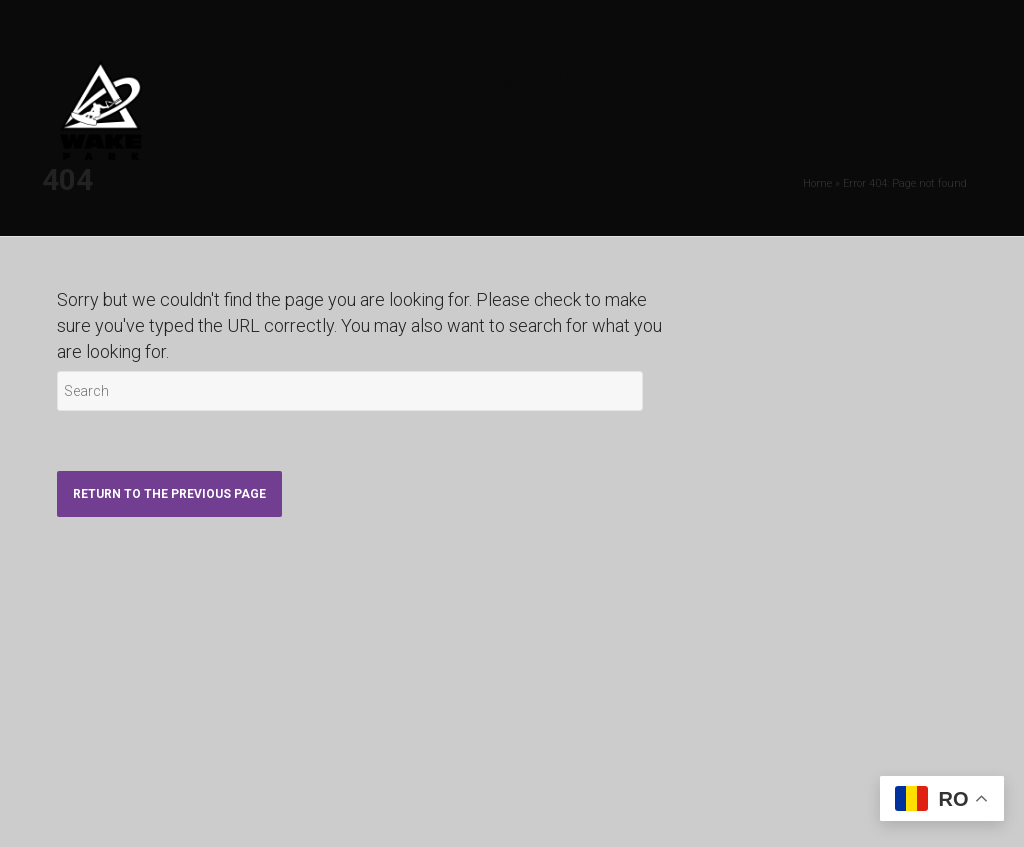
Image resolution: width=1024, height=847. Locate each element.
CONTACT (824, 80)
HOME (500, 80)
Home (817, 183)
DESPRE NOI (703, 80)
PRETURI (588, 80)
